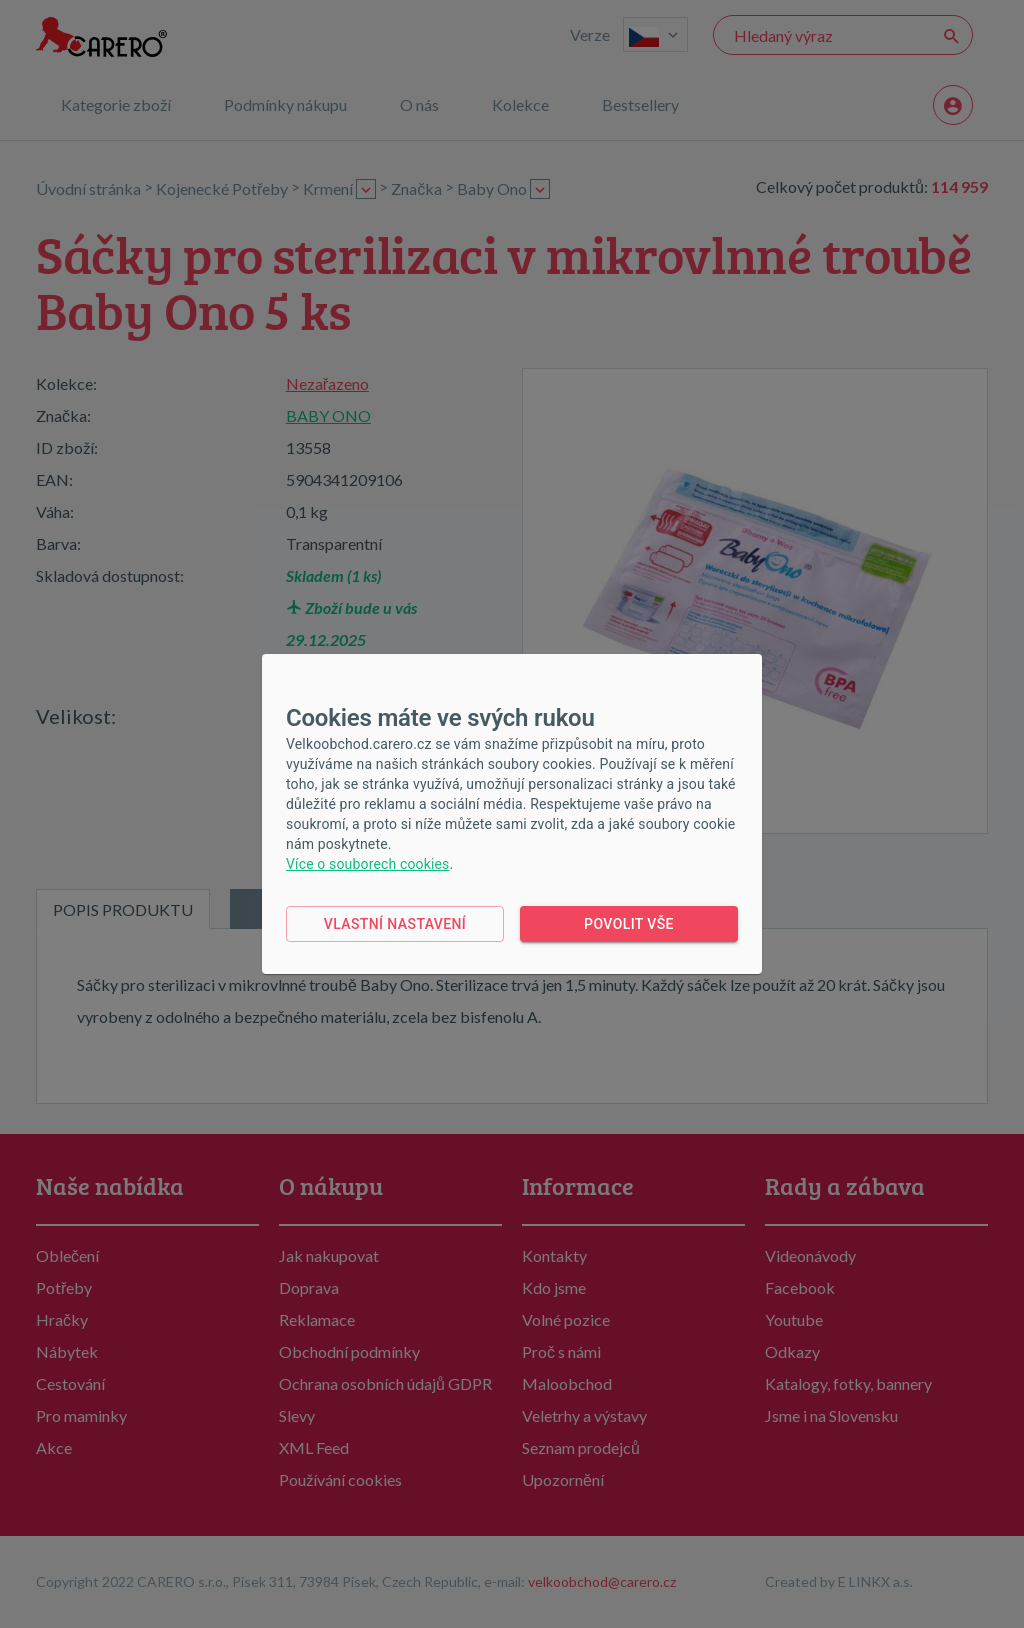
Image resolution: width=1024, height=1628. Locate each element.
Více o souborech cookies (367, 864)
